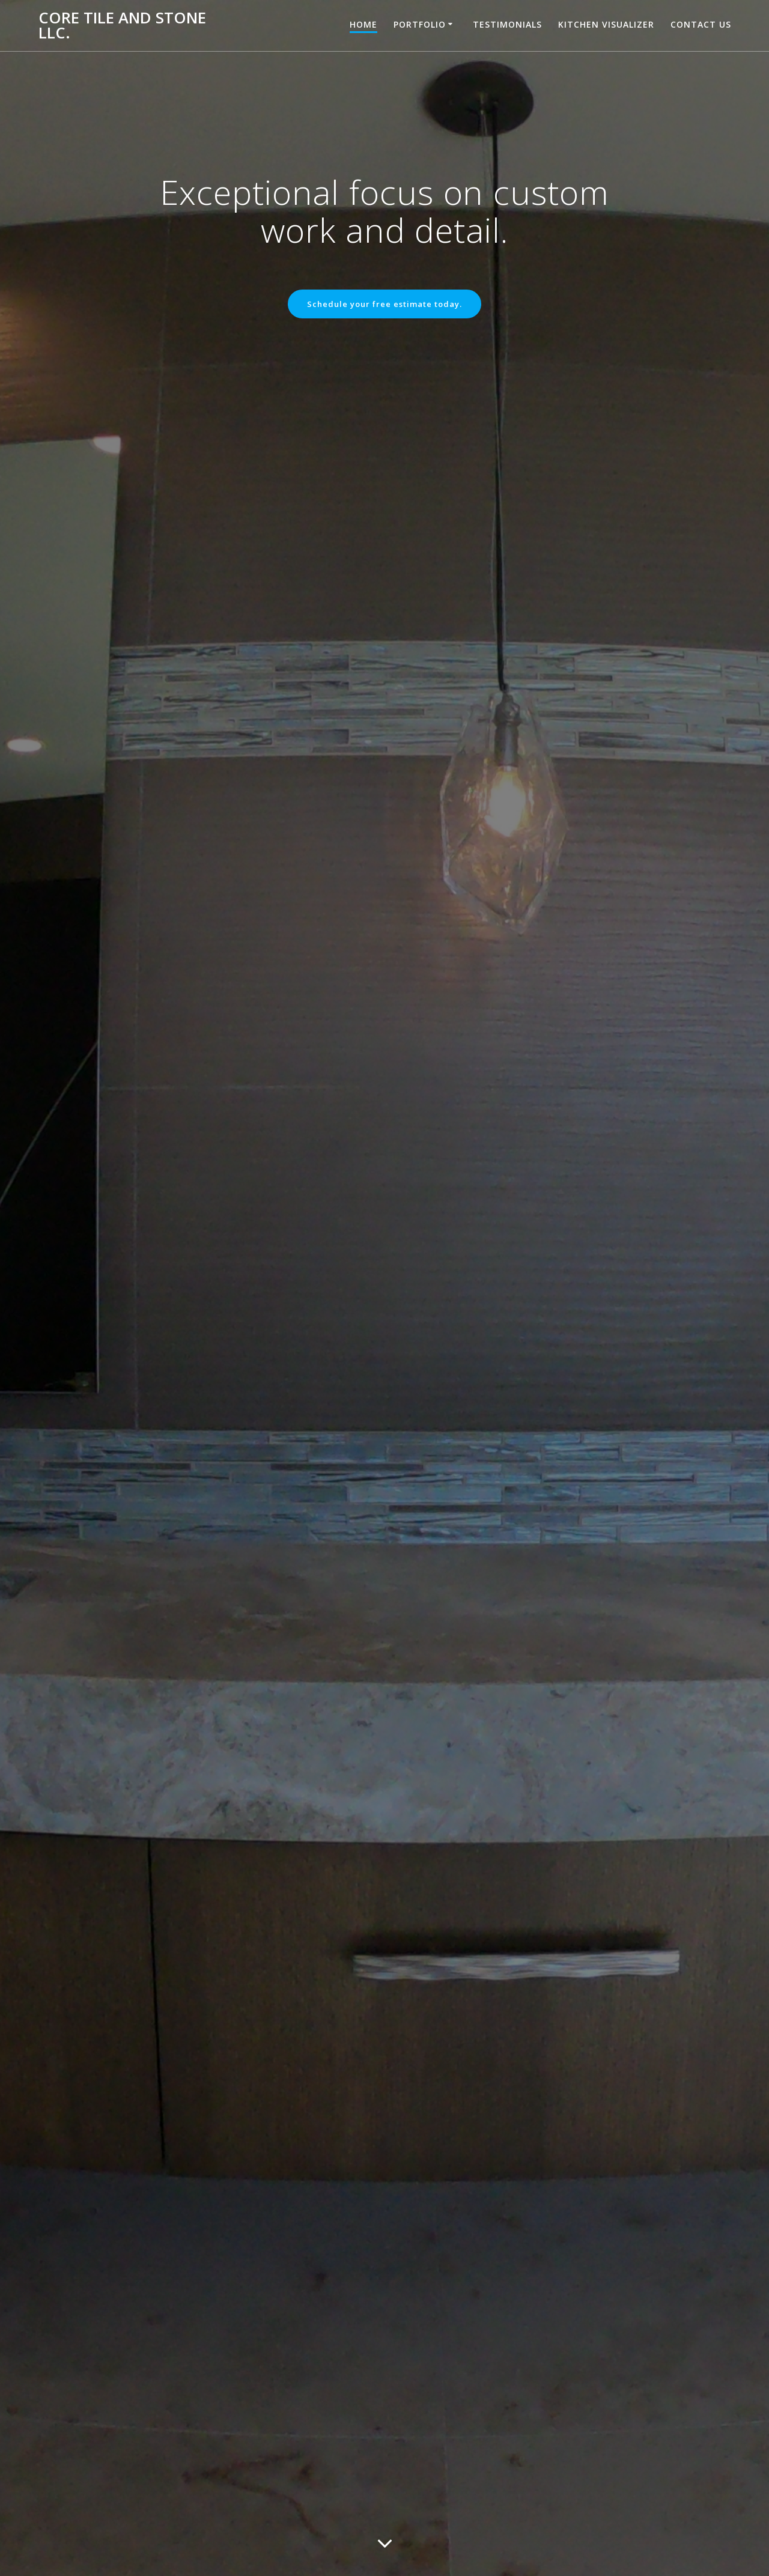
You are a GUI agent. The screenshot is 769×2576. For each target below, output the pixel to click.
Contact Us (700, 24)
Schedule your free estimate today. (384, 305)
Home (363, 24)
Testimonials (507, 24)
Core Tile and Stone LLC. (122, 25)
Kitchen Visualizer (606, 24)
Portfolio (420, 24)
